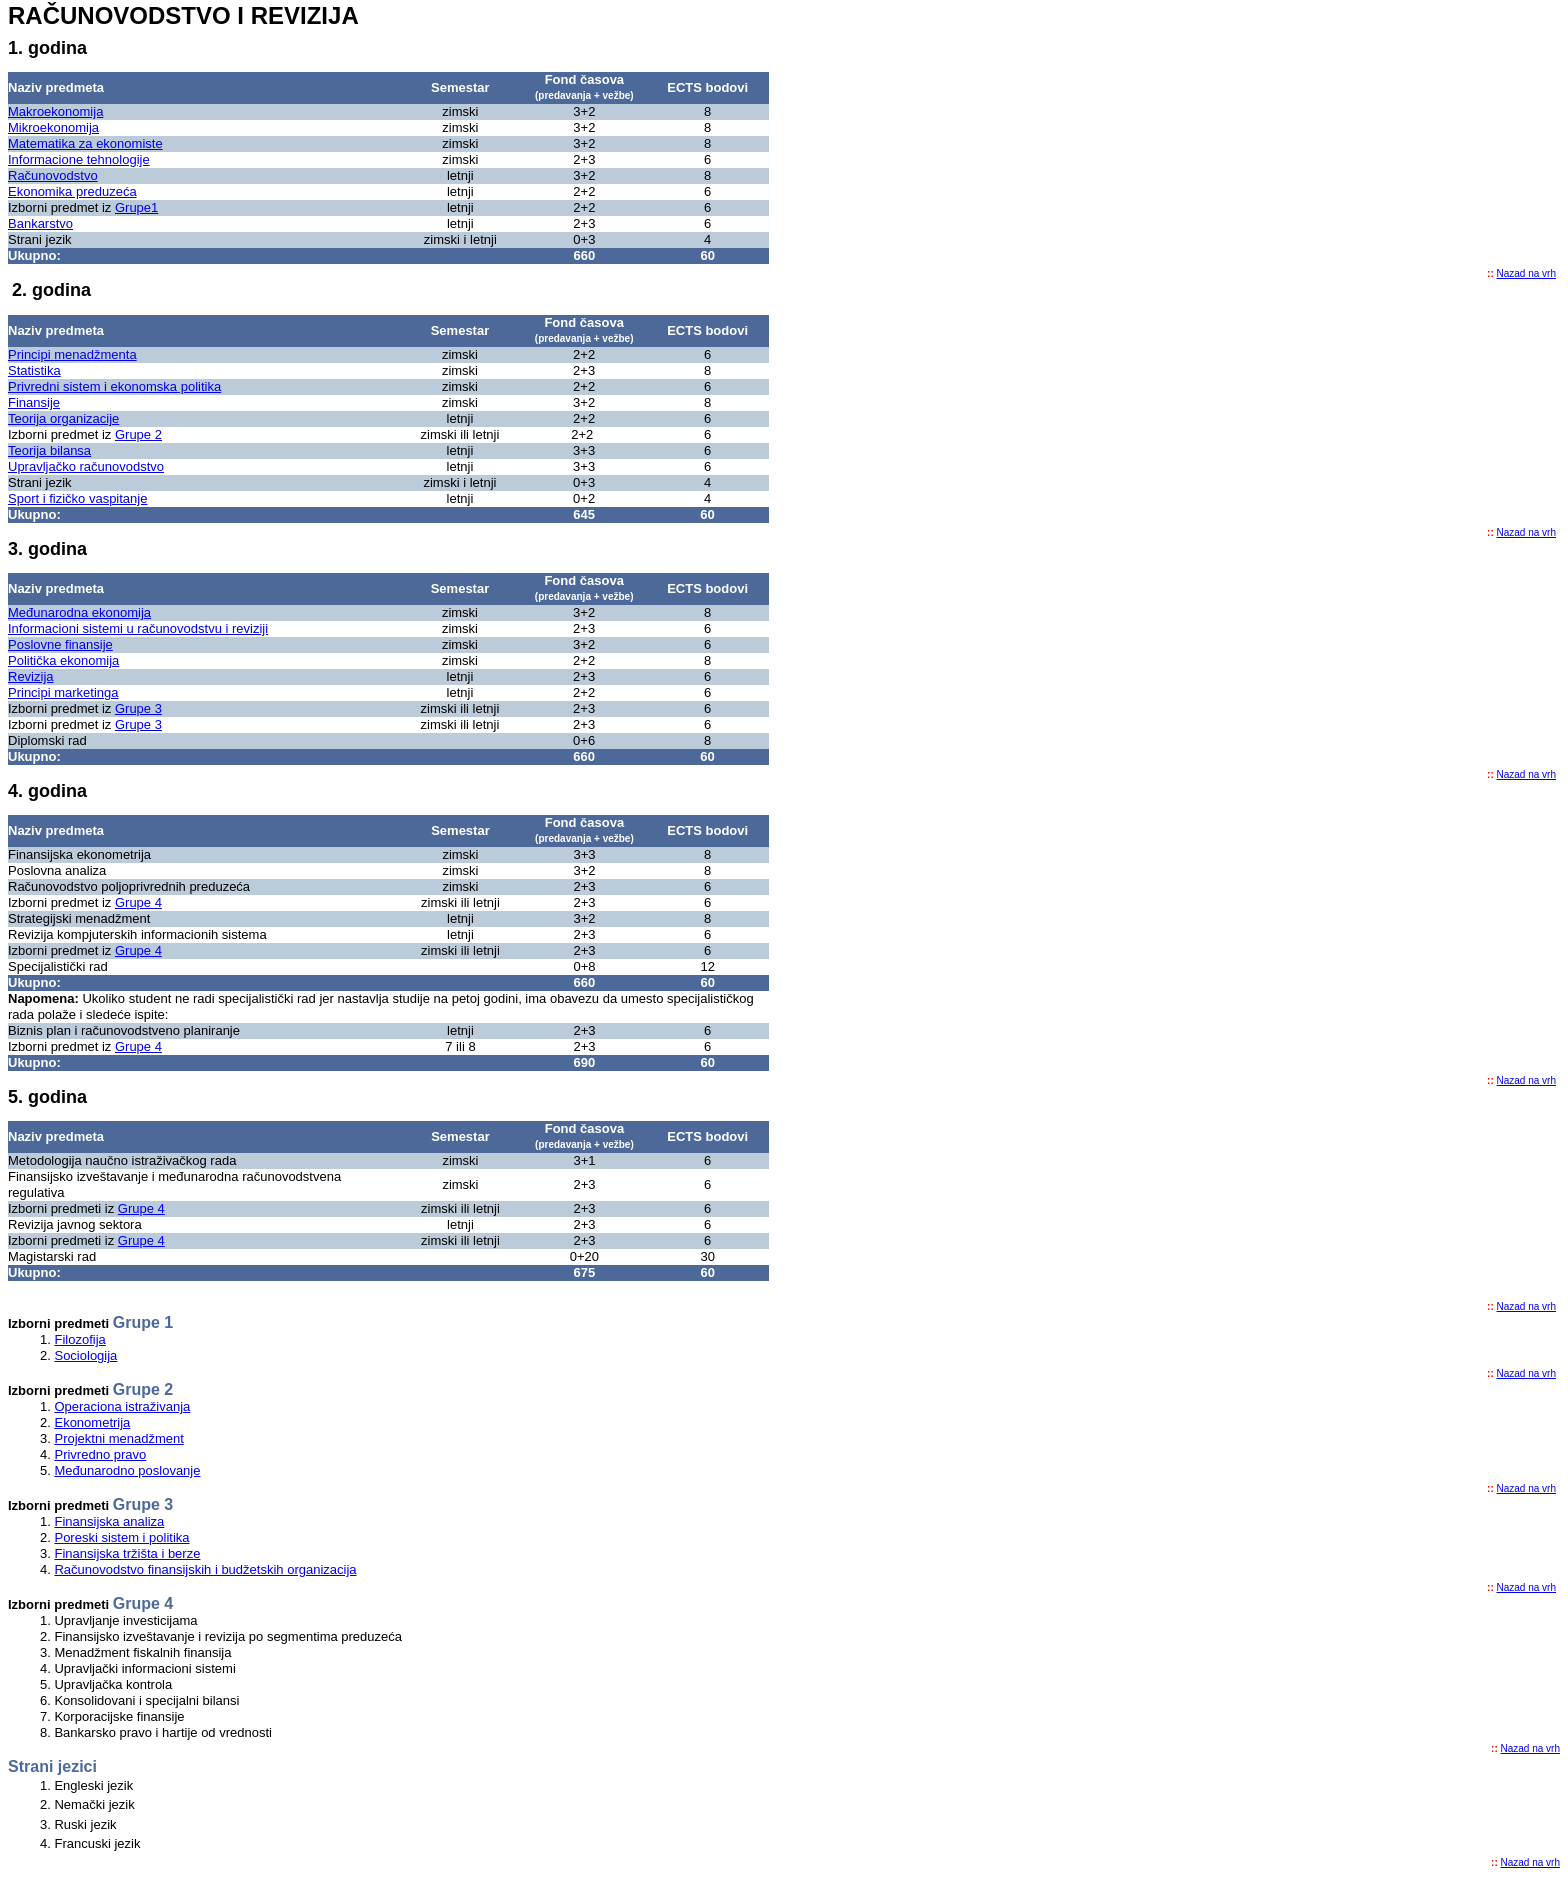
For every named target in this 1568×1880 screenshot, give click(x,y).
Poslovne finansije (60, 644)
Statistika (34, 370)
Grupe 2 (138, 434)
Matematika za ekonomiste (85, 143)
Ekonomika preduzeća (72, 191)
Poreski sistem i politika (121, 1537)
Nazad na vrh (1526, 273)
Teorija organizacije (63, 418)
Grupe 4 (138, 902)
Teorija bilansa (49, 450)
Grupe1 (136, 207)
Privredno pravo (100, 1454)
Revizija (31, 676)
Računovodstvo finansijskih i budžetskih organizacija (205, 1569)
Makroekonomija (55, 111)
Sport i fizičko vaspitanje (77, 498)
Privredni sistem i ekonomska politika (114, 386)
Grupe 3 (138, 708)
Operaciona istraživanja (122, 1406)
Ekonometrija (92, 1422)
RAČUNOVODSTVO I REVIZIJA (183, 15)
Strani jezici (52, 1766)
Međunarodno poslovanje (127, 1470)
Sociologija (85, 1355)
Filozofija (79, 1339)
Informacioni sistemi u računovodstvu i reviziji (138, 628)
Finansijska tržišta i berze (127, 1553)
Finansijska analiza (109, 1521)
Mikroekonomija (53, 127)
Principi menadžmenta (72, 354)
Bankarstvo (40, 223)
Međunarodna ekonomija (79, 612)
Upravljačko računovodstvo (86, 466)
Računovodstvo (53, 175)
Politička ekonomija (63, 660)
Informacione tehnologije (79, 159)
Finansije (34, 402)
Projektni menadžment (118, 1438)
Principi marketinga (63, 692)
